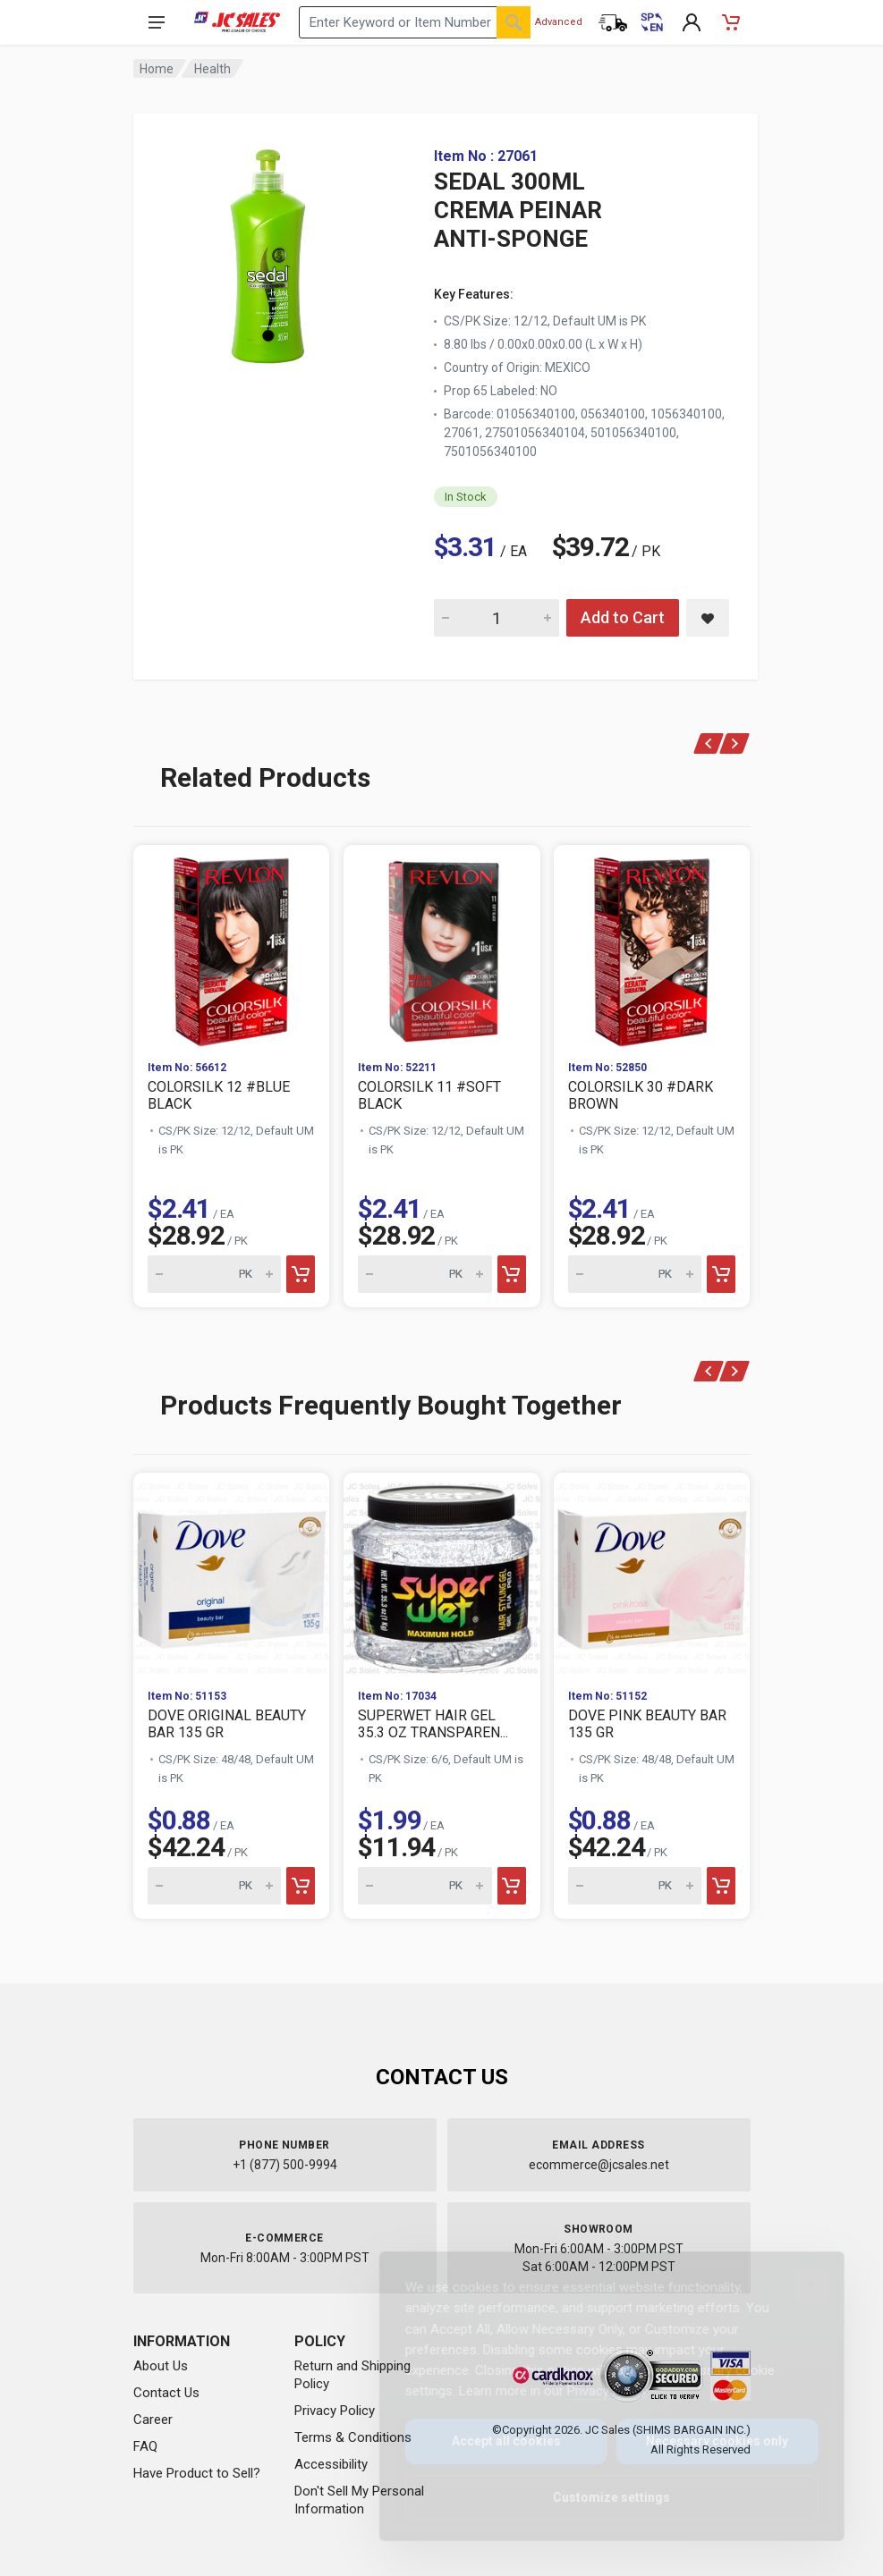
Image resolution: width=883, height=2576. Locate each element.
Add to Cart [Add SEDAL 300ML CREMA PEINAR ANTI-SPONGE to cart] (623, 617)
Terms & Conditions (353, 2437)
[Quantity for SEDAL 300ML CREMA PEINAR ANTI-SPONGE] (496, 618)
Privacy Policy (334, 2411)
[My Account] (691, 22)
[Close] (797, 2284)
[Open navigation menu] (156, 22)
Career (153, 2419)
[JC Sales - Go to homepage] (237, 22)
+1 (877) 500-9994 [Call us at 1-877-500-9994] (285, 2165)
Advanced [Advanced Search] (558, 22)
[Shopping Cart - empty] (731, 22)
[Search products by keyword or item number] (414, 22)
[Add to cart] (300, 1274)
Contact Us (166, 2393)
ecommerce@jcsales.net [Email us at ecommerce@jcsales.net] (599, 2165)
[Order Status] (613, 22)
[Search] (514, 22)
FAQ (145, 2446)
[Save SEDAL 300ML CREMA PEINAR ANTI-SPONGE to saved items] (707, 618)
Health (212, 69)
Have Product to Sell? (196, 2473)
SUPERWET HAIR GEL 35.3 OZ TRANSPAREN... (433, 1724)
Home (157, 69)
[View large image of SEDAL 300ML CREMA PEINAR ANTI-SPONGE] (267, 250)
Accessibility (331, 2464)
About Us (160, 2366)
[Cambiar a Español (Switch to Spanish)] (652, 22)
